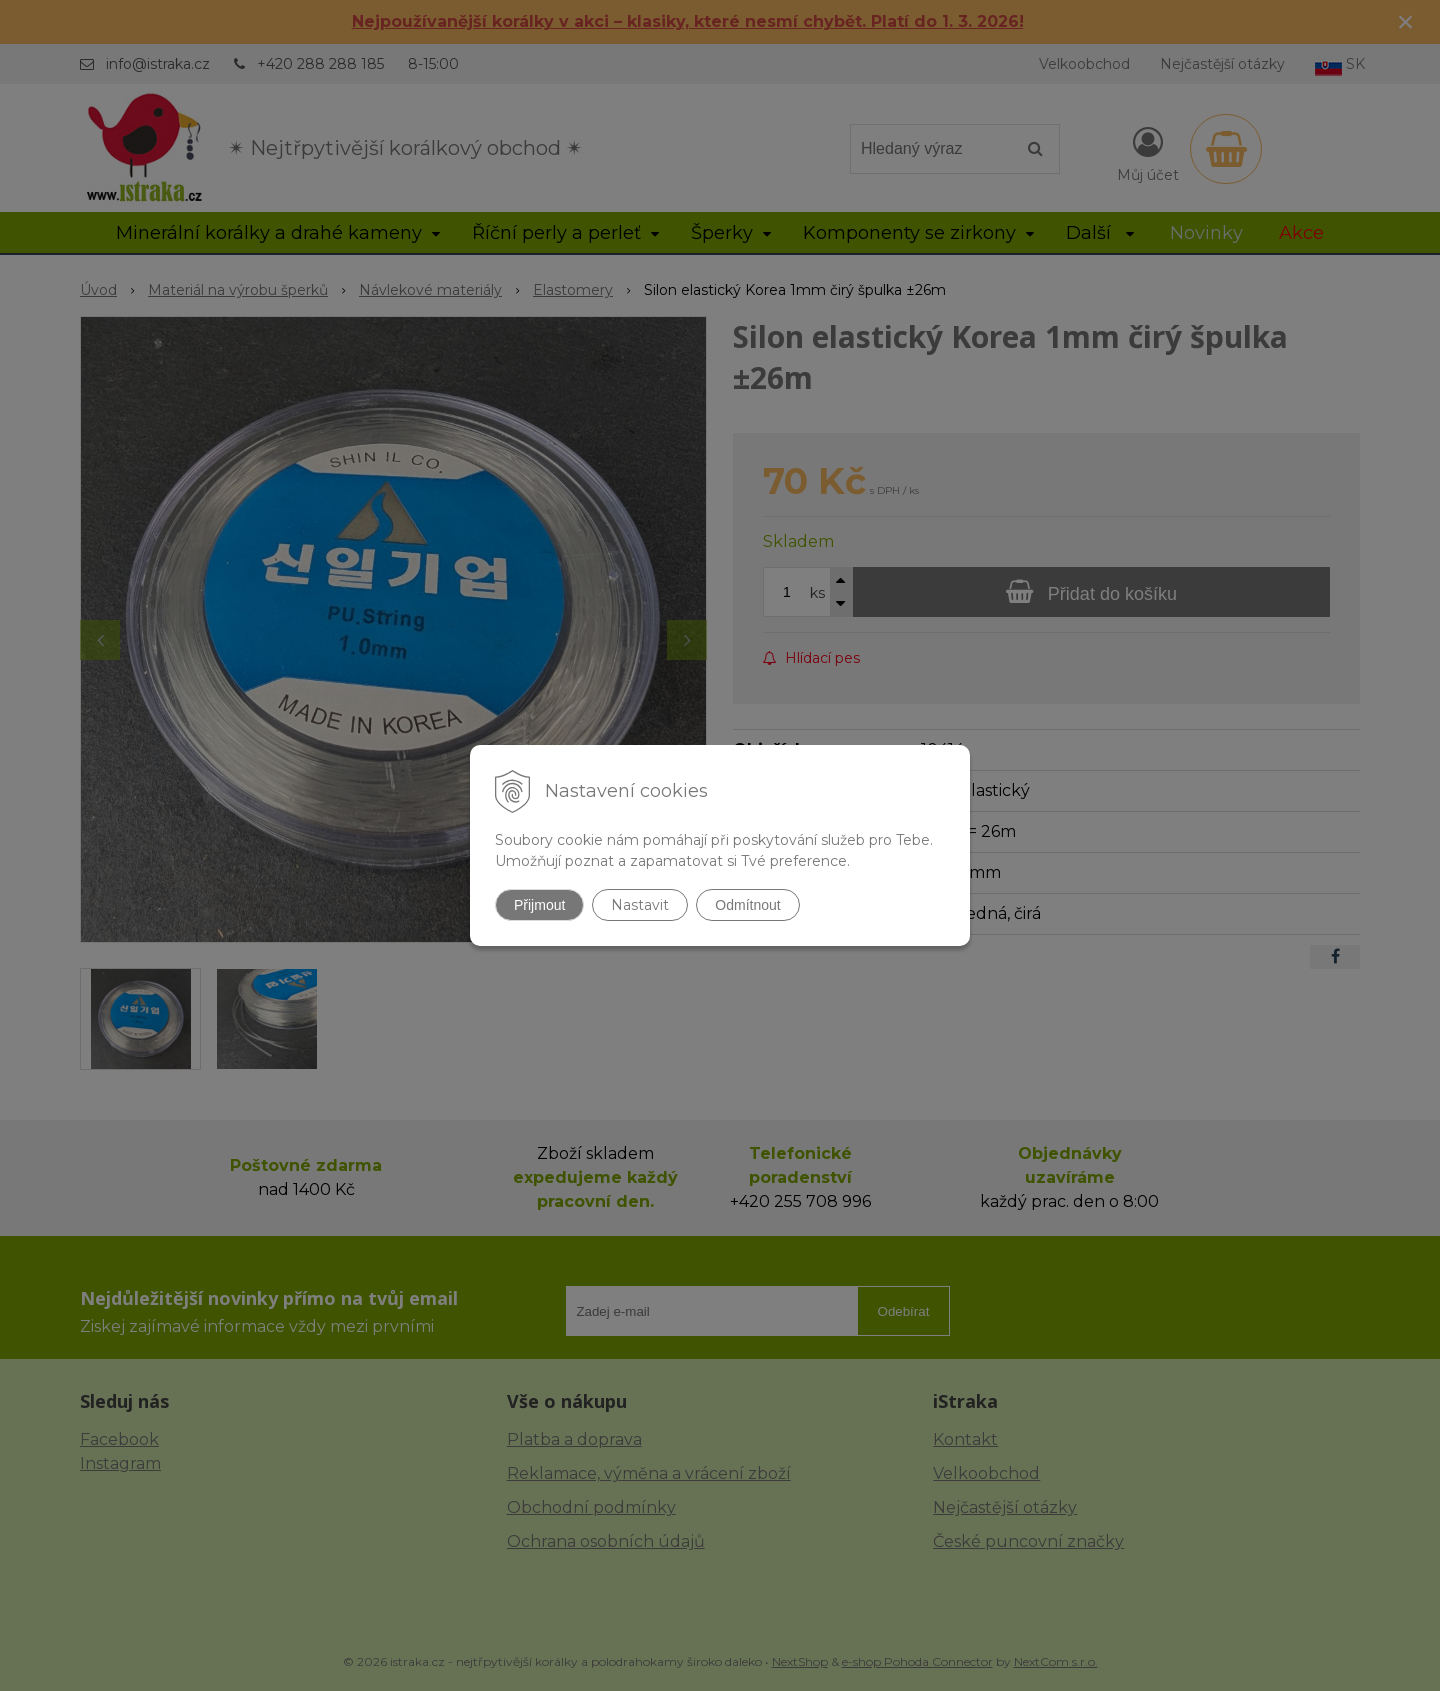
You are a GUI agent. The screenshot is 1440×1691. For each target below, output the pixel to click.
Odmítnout (747, 905)
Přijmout (539, 905)
